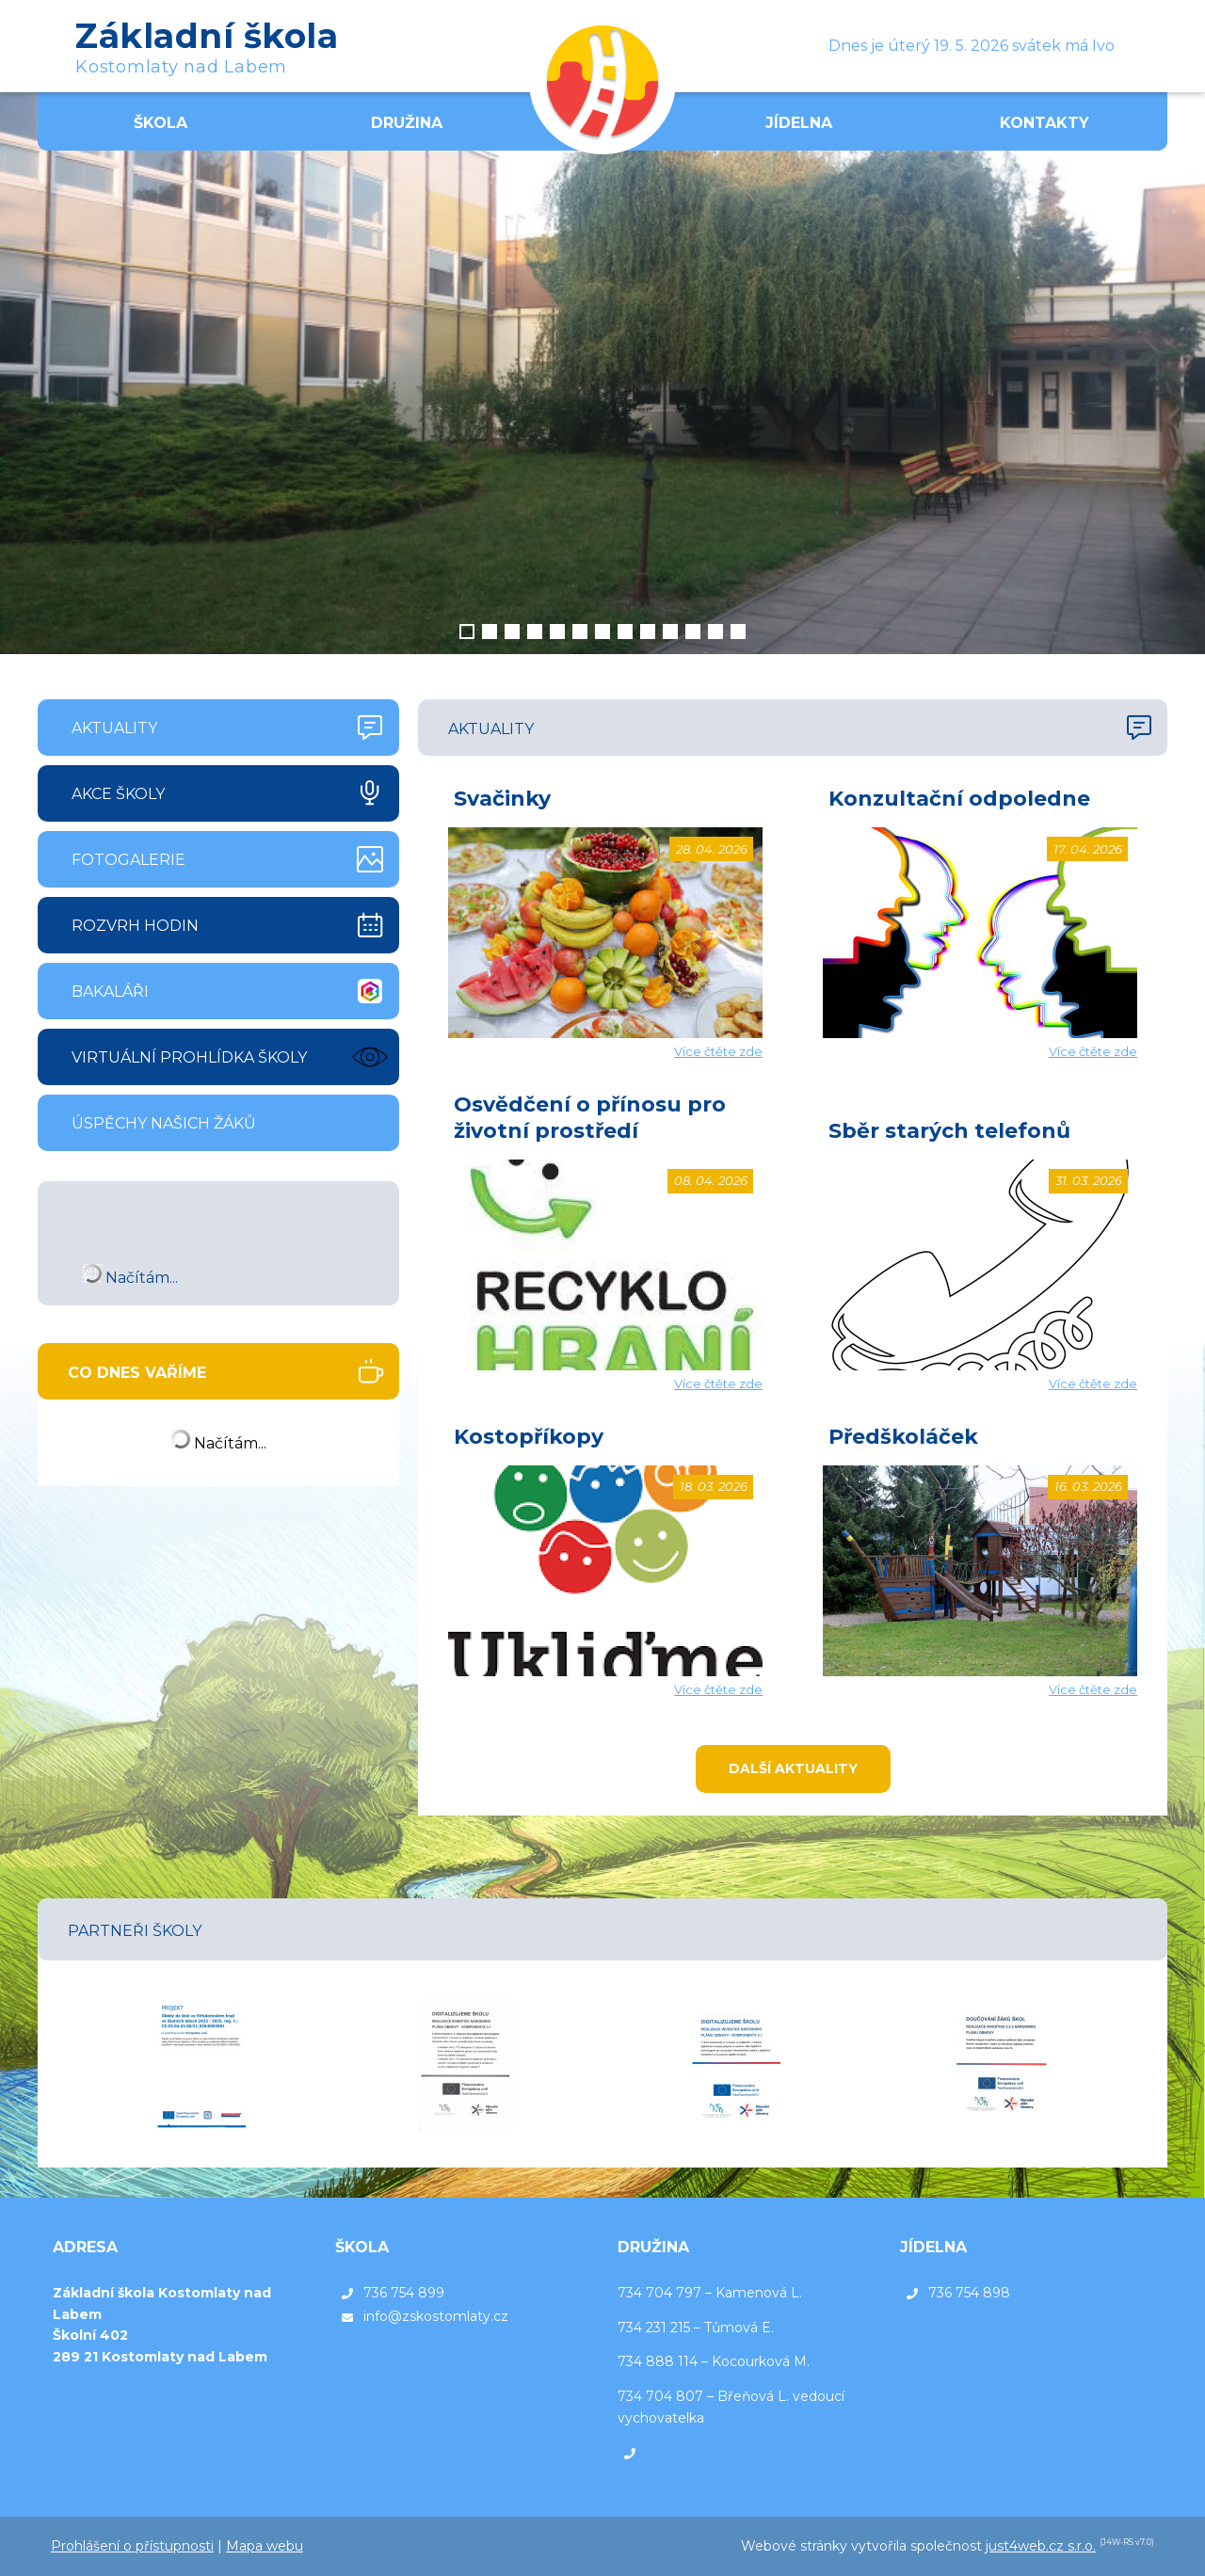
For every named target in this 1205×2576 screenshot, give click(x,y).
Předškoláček (903, 1436)
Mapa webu (264, 2545)
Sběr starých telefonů (949, 1131)
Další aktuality (793, 1768)
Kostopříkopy (528, 1436)
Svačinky (502, 798)
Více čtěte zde (718, 1051)
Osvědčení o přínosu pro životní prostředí (590, 1118)
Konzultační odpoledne (959, 798)
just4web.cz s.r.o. (1041, 2545)
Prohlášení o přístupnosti (132, 2545)
